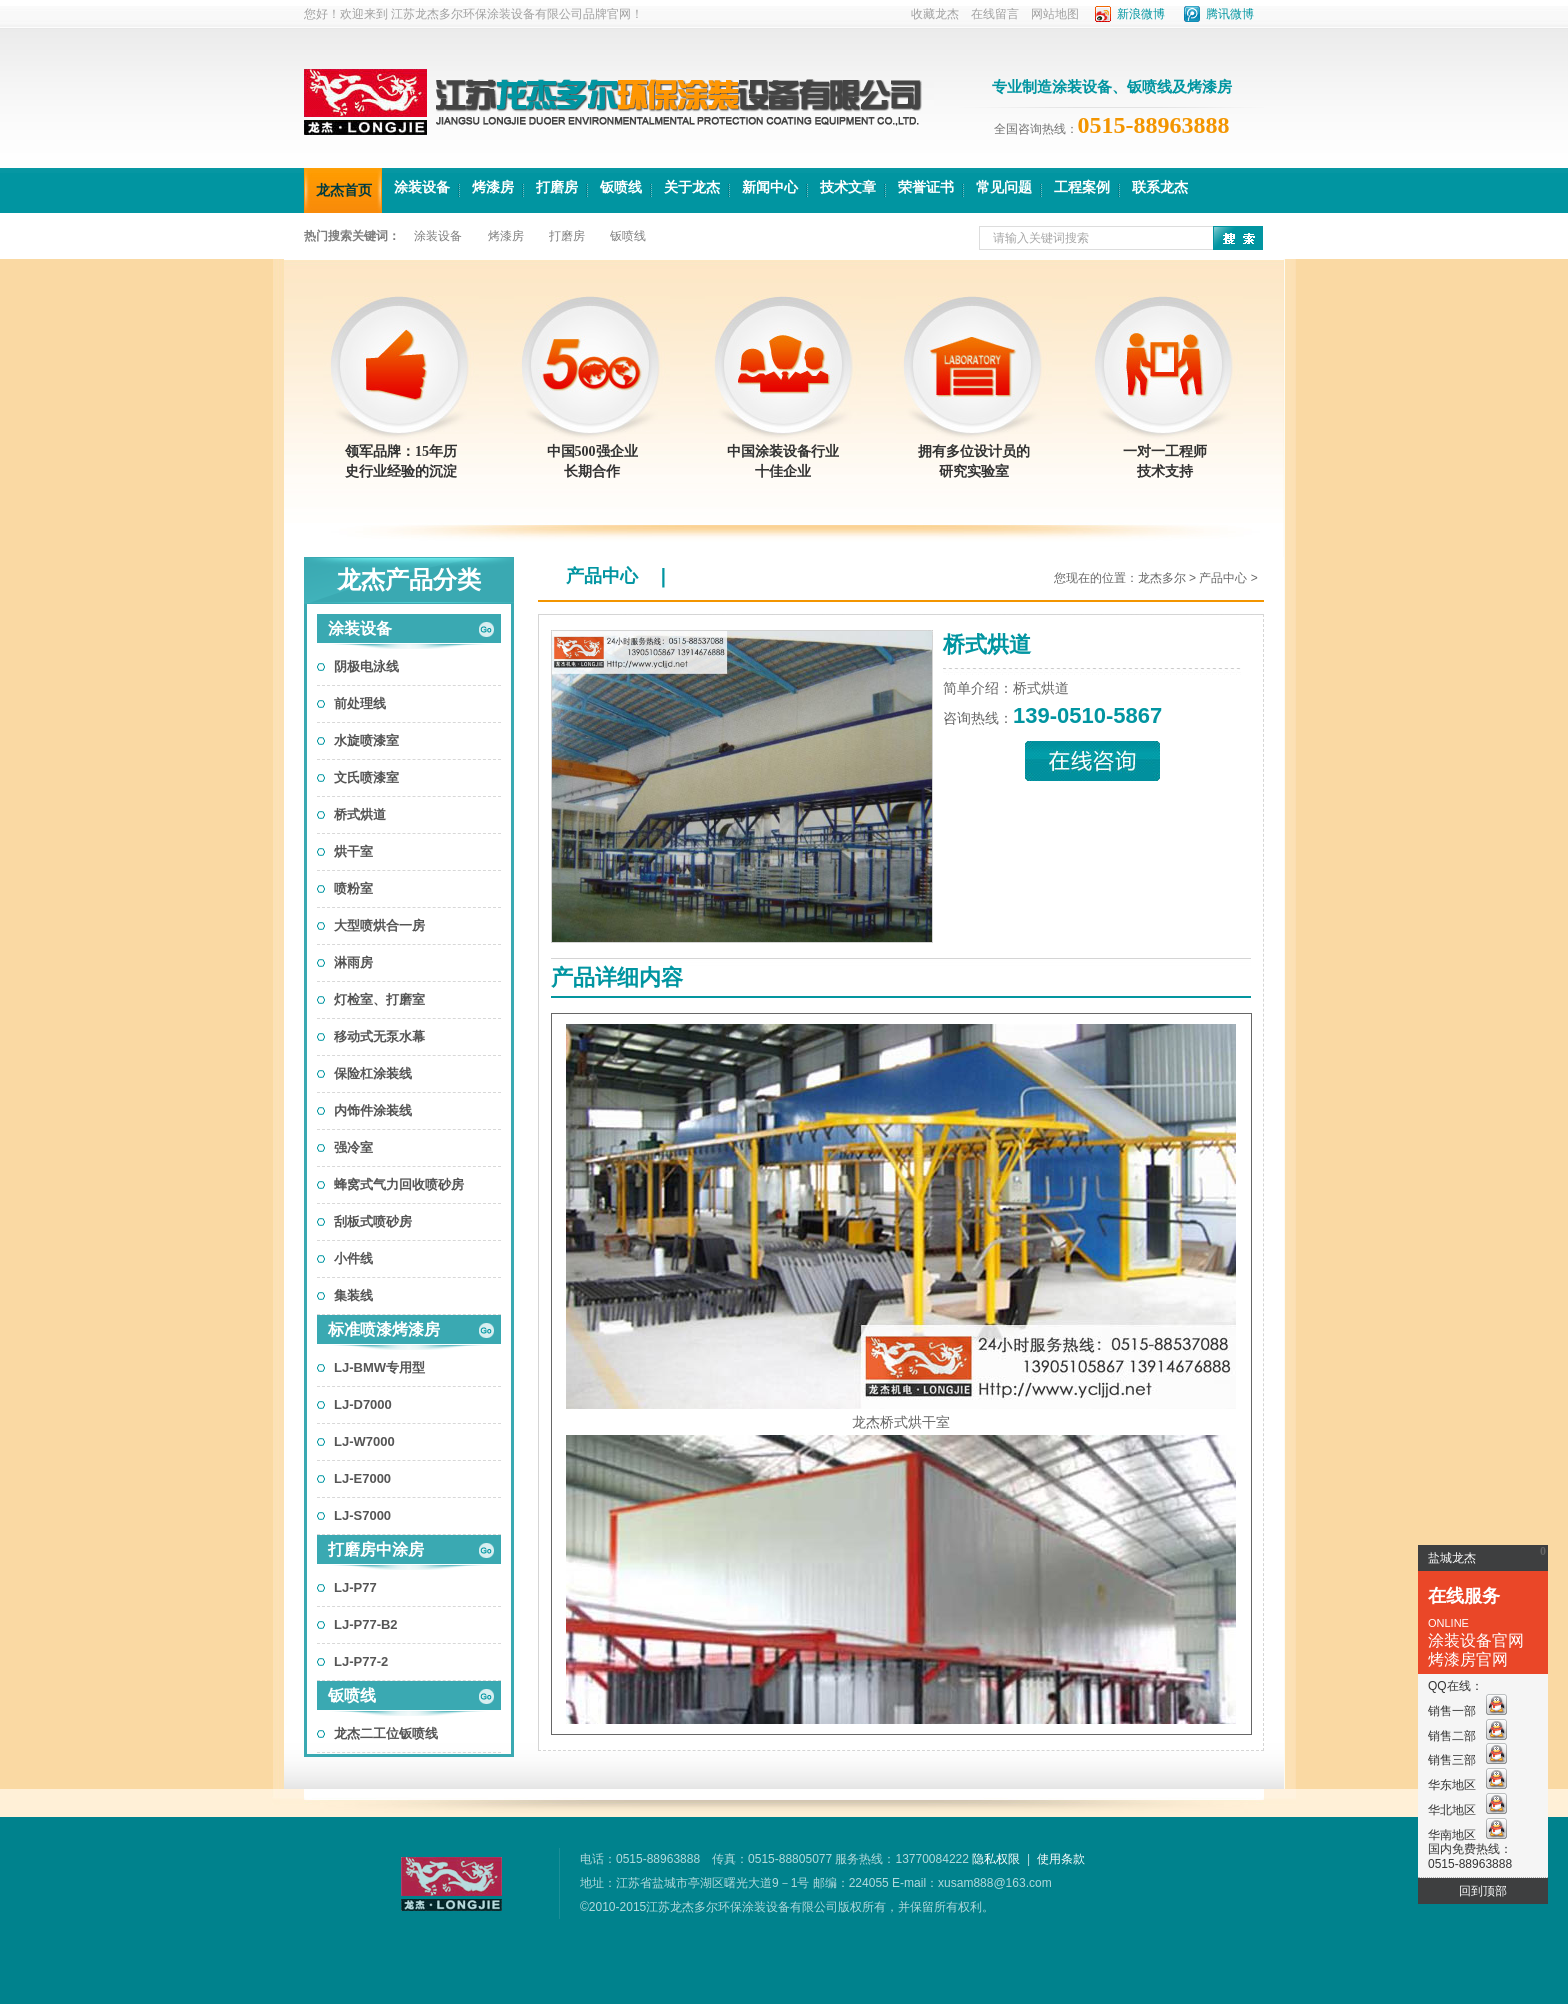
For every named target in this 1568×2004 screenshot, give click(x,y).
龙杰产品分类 (409, 580)
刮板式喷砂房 (373, 1221)
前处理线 (360, 703)
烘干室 (353, 851)
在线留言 (995, 14)
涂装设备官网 (1476, 1640)
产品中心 (602, 576)
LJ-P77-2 (361, 1661)
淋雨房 (353, 962)
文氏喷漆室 (366, 777)
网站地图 (1055, 14)
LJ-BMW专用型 (379, 1367)
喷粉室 (353, 888)
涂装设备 (360, 628)
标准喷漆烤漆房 (384, 1329)
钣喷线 (352, 1695)
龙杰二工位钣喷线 (386, 1733)
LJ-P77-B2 (366, 1624)
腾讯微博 (1230, 14)
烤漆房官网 (1468, 1659)
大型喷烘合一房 (379, 925)
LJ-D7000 (363, 1404)
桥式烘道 (360, 814)
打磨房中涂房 (376, 1549)
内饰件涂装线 (373, 1110)
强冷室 (353, 1147)
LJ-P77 (355, 1587)
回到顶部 (1483, 1891)
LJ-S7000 (362, 1515)
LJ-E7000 (362, 1478)
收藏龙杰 (935, 14)
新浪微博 (1141, 14)
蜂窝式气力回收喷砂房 (399, 1184)
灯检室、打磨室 (379, 999)
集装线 (353, 1295)
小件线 (353, 1258)
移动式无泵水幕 (379, 1036)
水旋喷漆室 (366, 740)
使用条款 (1061, 1859)
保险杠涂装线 (373, 1073)
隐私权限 (996, 1859)
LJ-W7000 (364, 1441)
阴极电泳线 (366, 666)
